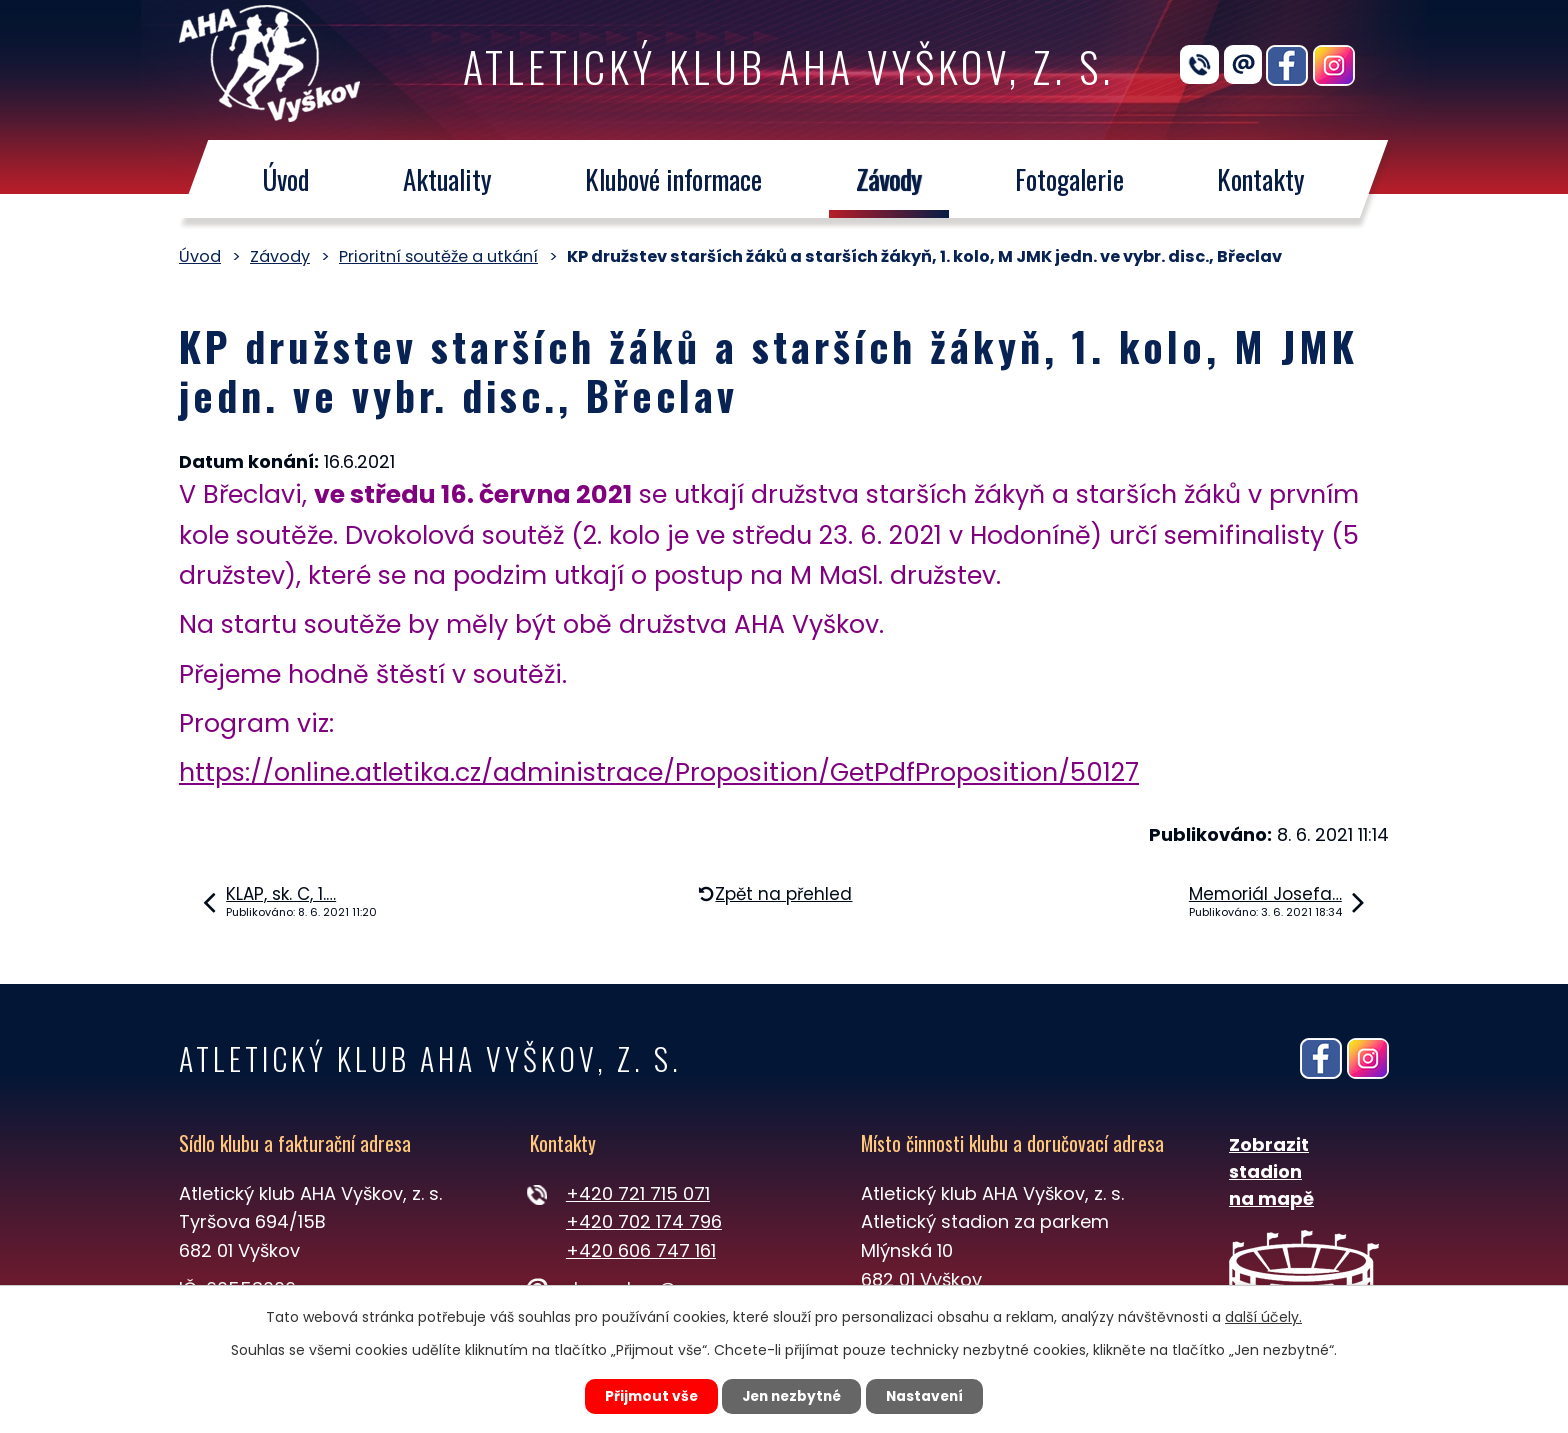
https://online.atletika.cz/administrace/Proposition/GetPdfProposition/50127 (659, 772)
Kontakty (1262, 179)
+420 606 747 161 (641, 1250)
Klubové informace (673, 179)
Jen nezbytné (791, 1396)
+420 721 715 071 (638, 1193)
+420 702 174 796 (644, 1221)
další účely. (1263, 1316)
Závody (889, 179)
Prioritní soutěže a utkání (438, 256)
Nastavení (930, 1396)
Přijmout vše (645, 1396)
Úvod (285, 179)
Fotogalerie (1069, 179)
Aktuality (447, 179)
